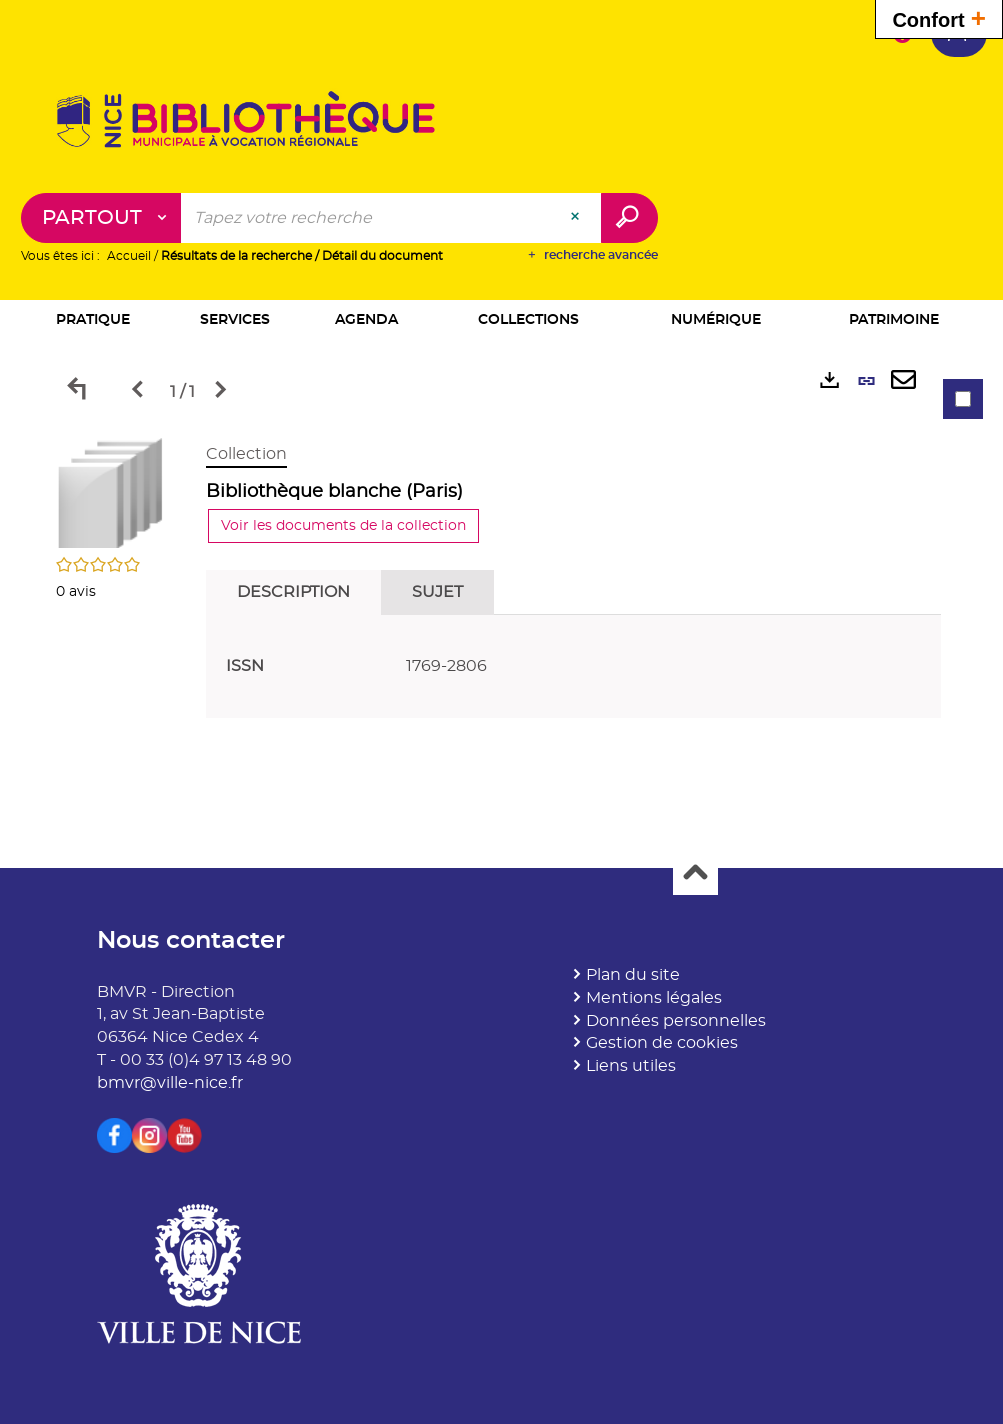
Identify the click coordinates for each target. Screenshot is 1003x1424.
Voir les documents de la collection (343, 526)
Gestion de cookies (662, 1043)
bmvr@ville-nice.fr (170, 1083)
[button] (94, 321)
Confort (939, 17)
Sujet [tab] (437, 592)
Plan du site (633, 975)
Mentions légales (654, 998)
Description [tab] (293, 592)
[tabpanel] (502, 585)
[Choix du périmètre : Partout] (101, 218)
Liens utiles (631, 1066)
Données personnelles (676, 1021)
